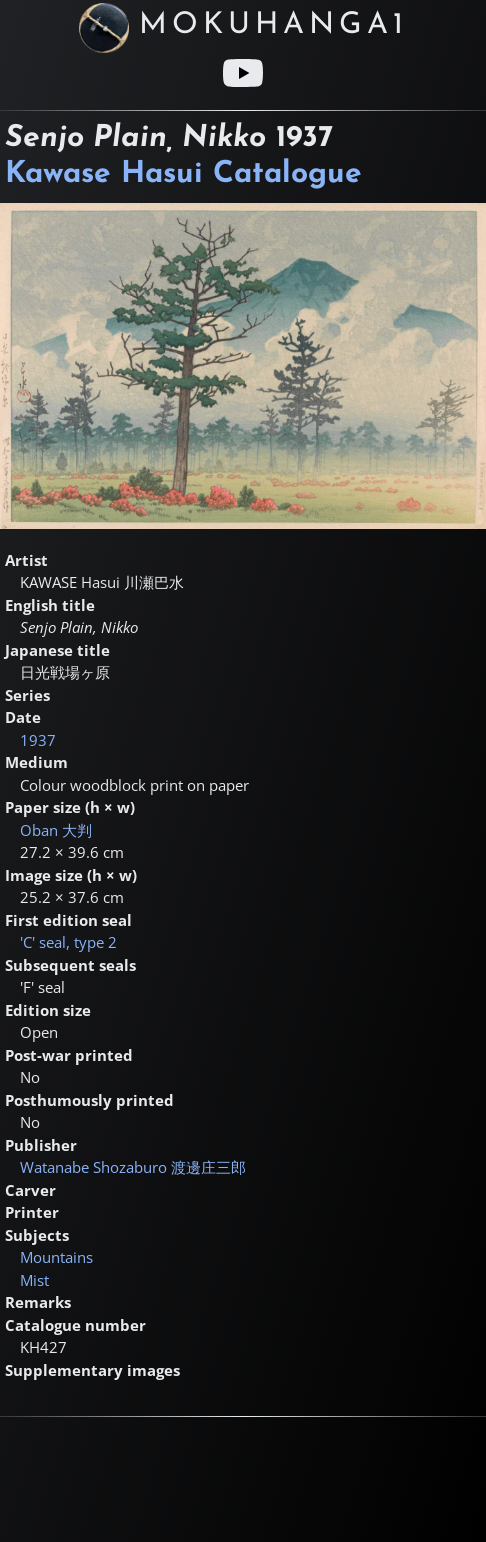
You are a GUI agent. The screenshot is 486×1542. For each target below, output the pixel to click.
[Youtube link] (243, 73)
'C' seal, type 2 (68, 942)
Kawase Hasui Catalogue (183, 174)
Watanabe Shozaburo (133, 1167)
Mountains (56, 1257)
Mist (34, 1280)
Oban (56, 830)
